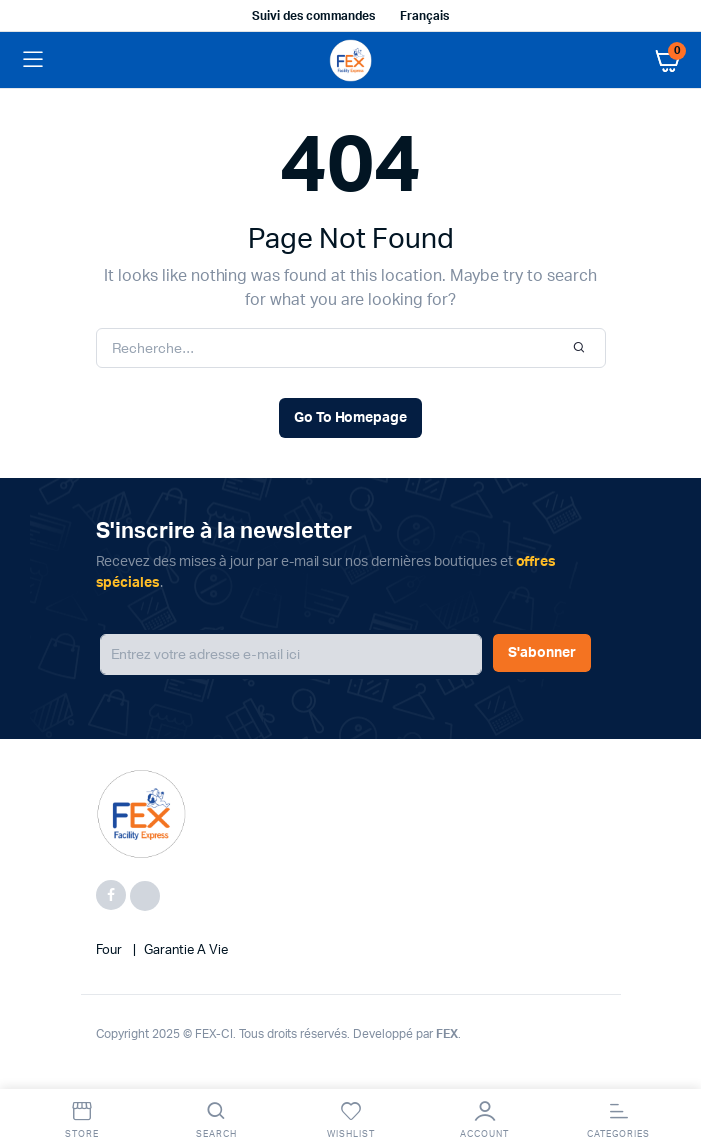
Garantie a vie (186, 950)
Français (424, 16)
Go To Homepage (351, 418)
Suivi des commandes (313, 16)
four (111, 950)
